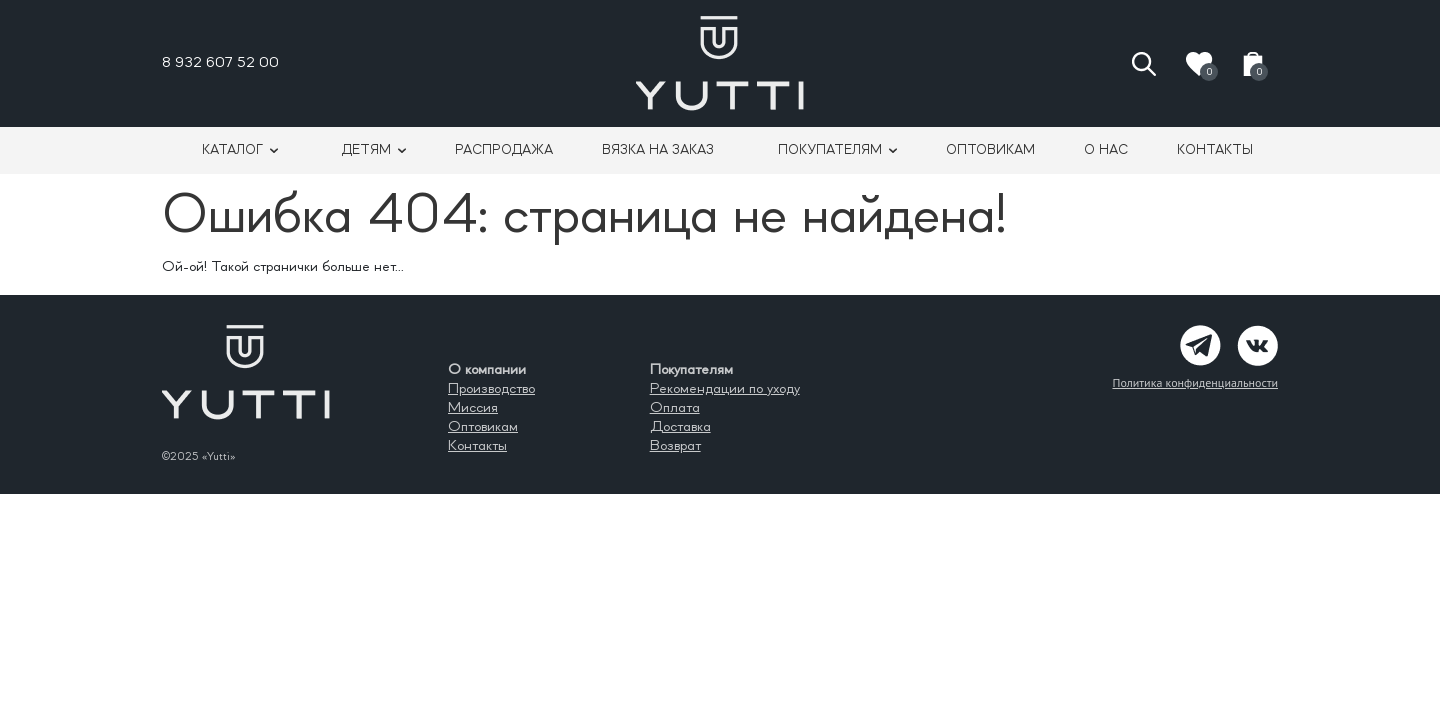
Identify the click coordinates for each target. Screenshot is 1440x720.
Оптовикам (990, 150)
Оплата (675, 408)
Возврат (675, 446)
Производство (491, 389)
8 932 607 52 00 (220, 63)
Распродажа (504, 150)
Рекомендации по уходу (725, 389)
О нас (1106, 150)
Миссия (473, 408)
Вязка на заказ (658, 150)
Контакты (1215, 150)
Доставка (680, 427)
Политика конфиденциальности (1195, 382)
